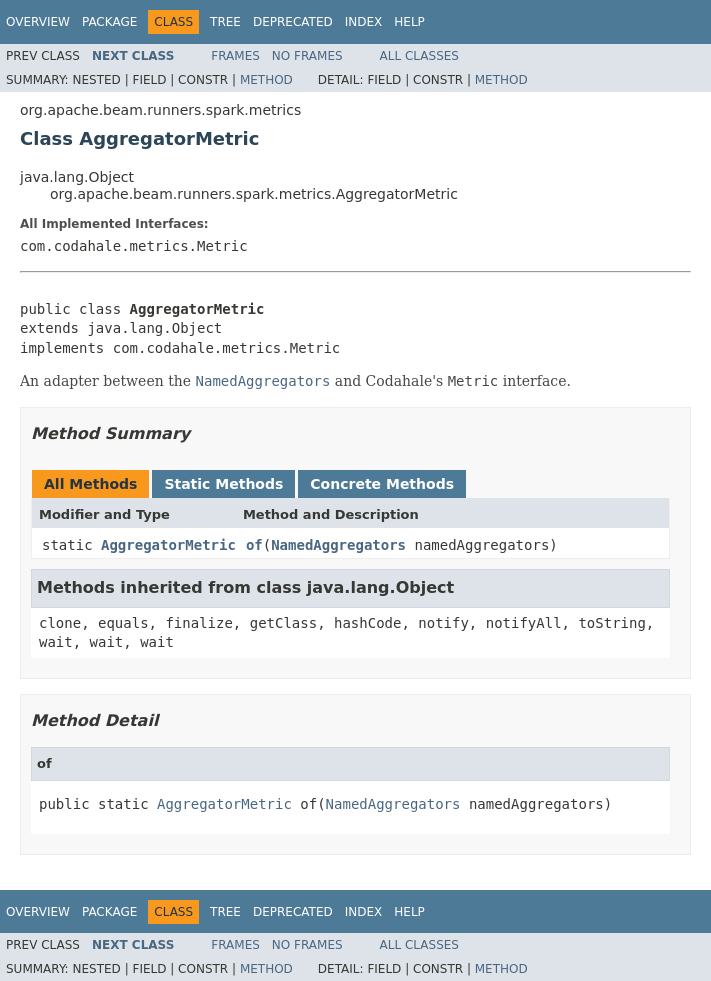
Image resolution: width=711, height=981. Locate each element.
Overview (38, 22)
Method (266, 80)
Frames (235, 56)
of (254, 545)
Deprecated (293, 22)
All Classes (419, 56)
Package (109, 22)
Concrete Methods (382, 484)
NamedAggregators (338, 545)
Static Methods (223, 484)
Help (409, 22)
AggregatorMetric (168, 545)
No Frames (307, 56)
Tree (225, 22)
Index (364, 22)
